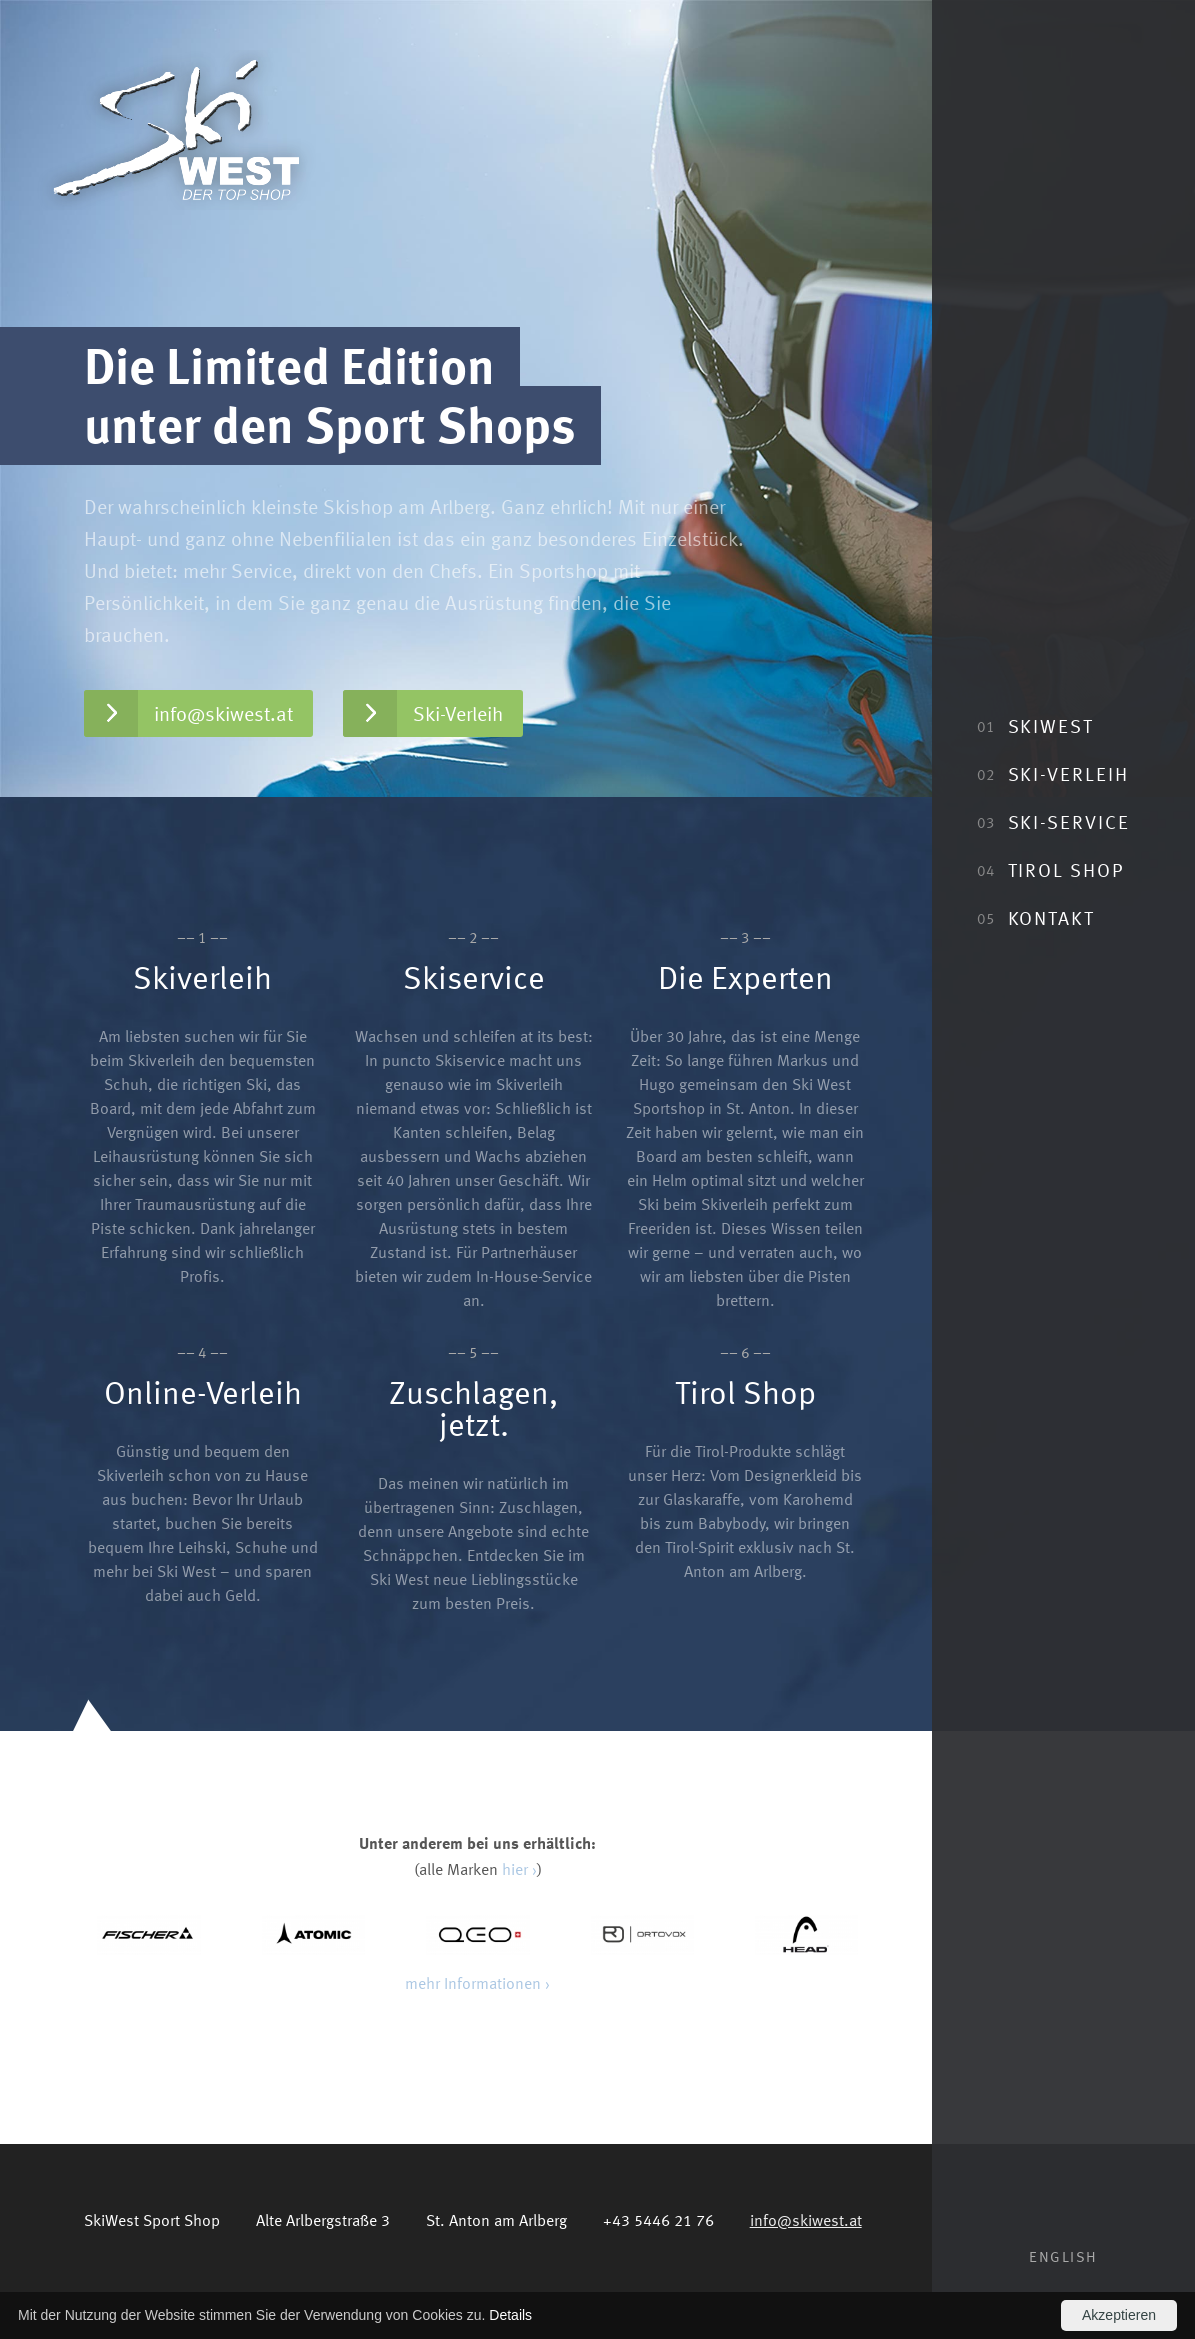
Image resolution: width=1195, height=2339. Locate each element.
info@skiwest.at (188, 713)
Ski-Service (1053, 821)
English (1063, 2256)
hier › (519, 1869)
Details (510, 2315)
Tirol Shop (1050, 869)
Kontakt (1035, 917)
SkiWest (1035, 725)
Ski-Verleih (1052, 773)
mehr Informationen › (477, 1983)
